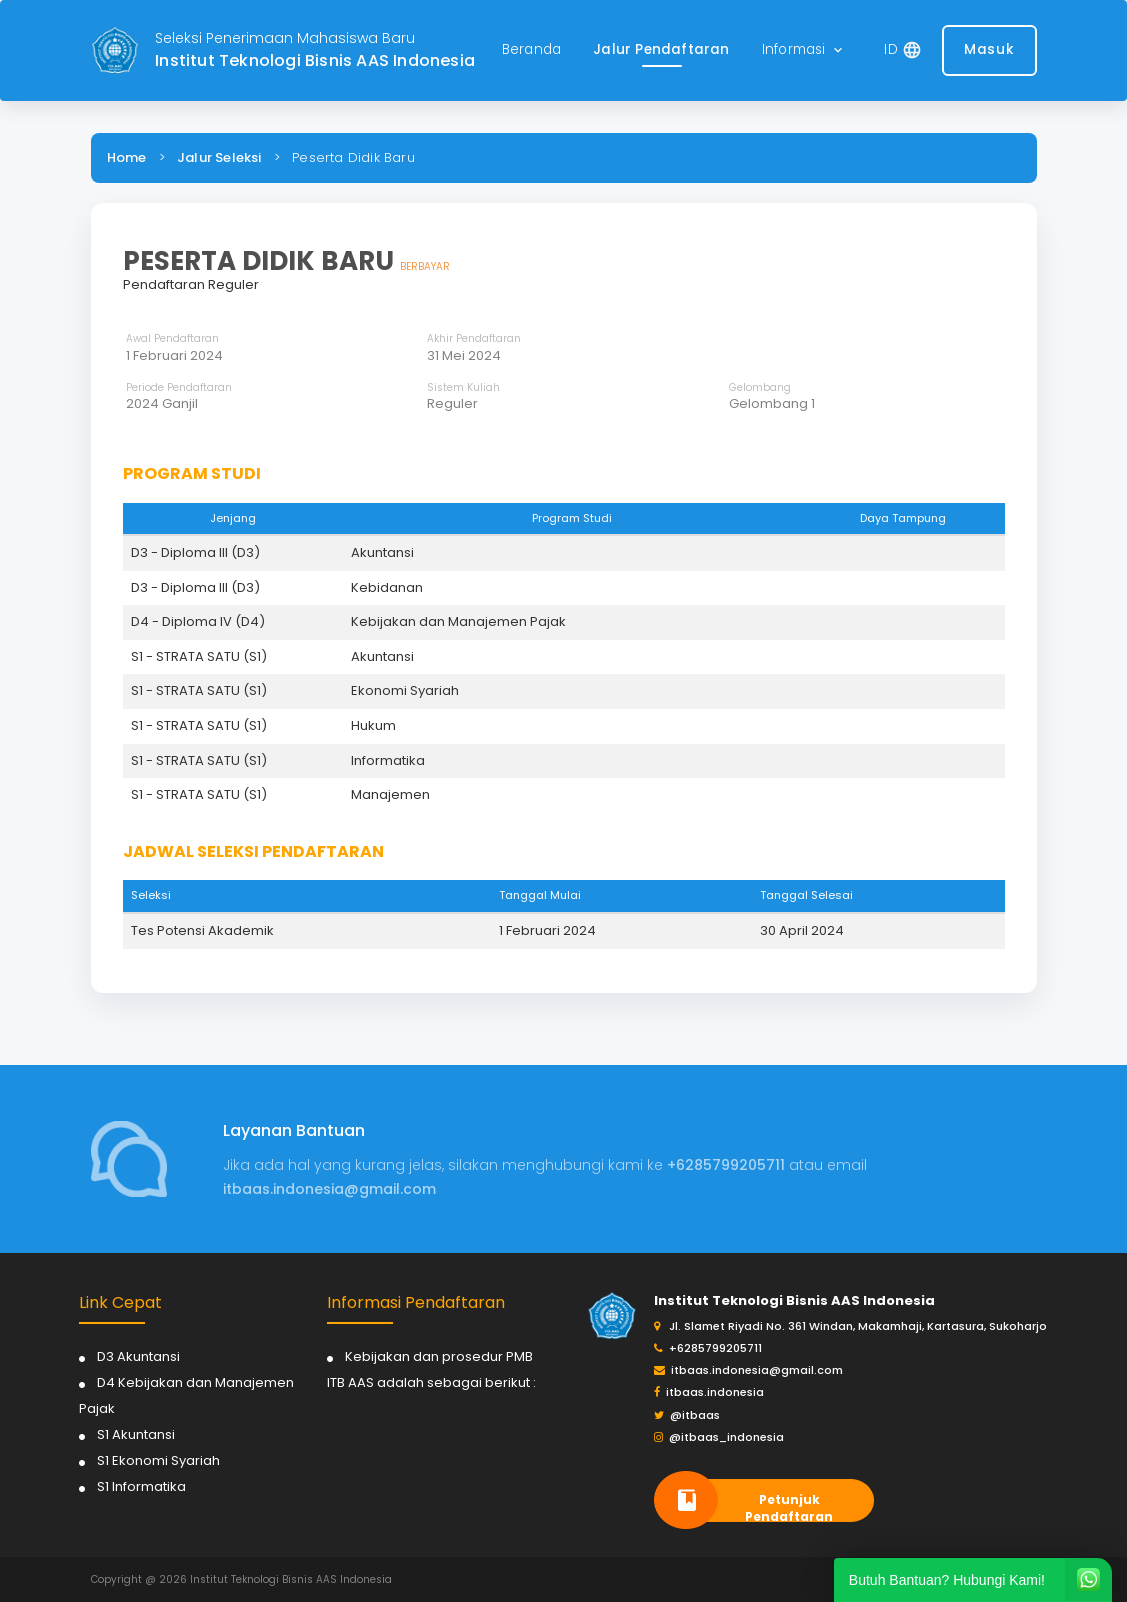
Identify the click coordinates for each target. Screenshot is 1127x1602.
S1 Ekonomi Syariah (158, 1460)
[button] (804, 50)
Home (127, 157)
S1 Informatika (141, 1486)
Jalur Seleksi (219, 157)
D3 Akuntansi (138, 1356)
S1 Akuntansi (136, 1434)
